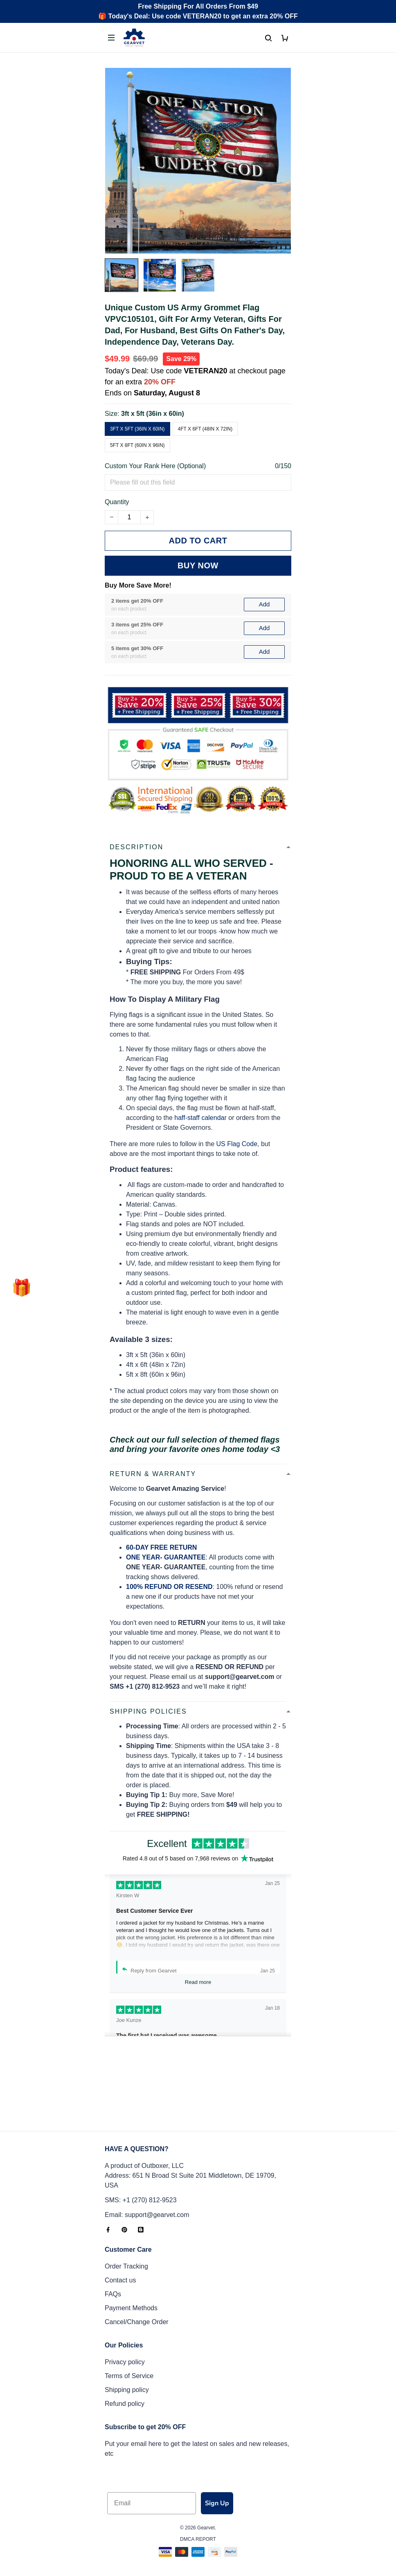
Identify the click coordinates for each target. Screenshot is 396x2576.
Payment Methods (131, 2307)
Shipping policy (127, 2389)
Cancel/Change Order (137, 2321)
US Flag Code (237, 1054)
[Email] (151, 2503)
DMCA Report (198, 2539)
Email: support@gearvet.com (147, 2214)
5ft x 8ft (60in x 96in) (137, 445)
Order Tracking (126, 2266)
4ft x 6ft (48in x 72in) (205, 429)
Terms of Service (129, 2375)
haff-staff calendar (200, 1028)
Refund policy (124, 2403)
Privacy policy (125, 2361)
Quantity (117, 501)
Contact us (120, 2280)
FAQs (113, 2294)
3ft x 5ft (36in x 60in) (152, 413)
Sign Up (217, 2503)
